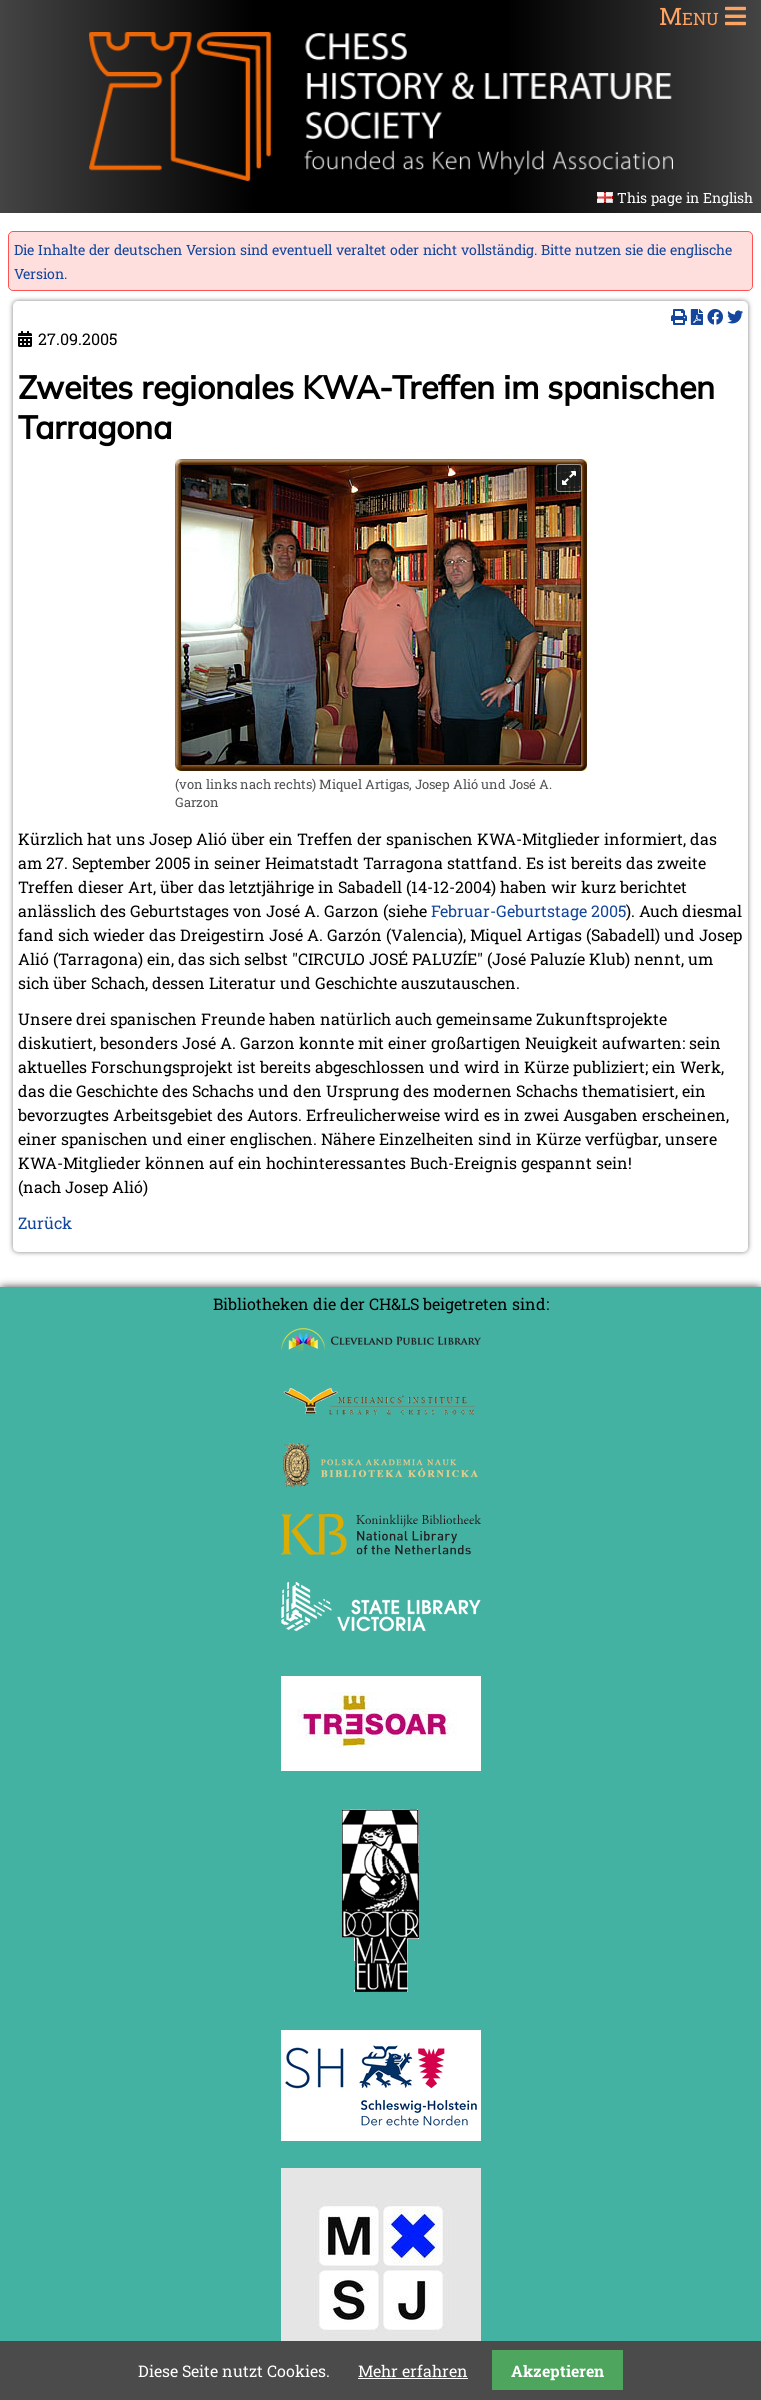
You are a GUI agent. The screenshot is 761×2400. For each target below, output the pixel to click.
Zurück (45, 1222)
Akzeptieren (557, 2370)
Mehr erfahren (413, 2370)
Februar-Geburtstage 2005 (528, 910)
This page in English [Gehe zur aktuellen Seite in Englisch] (685, 197)
